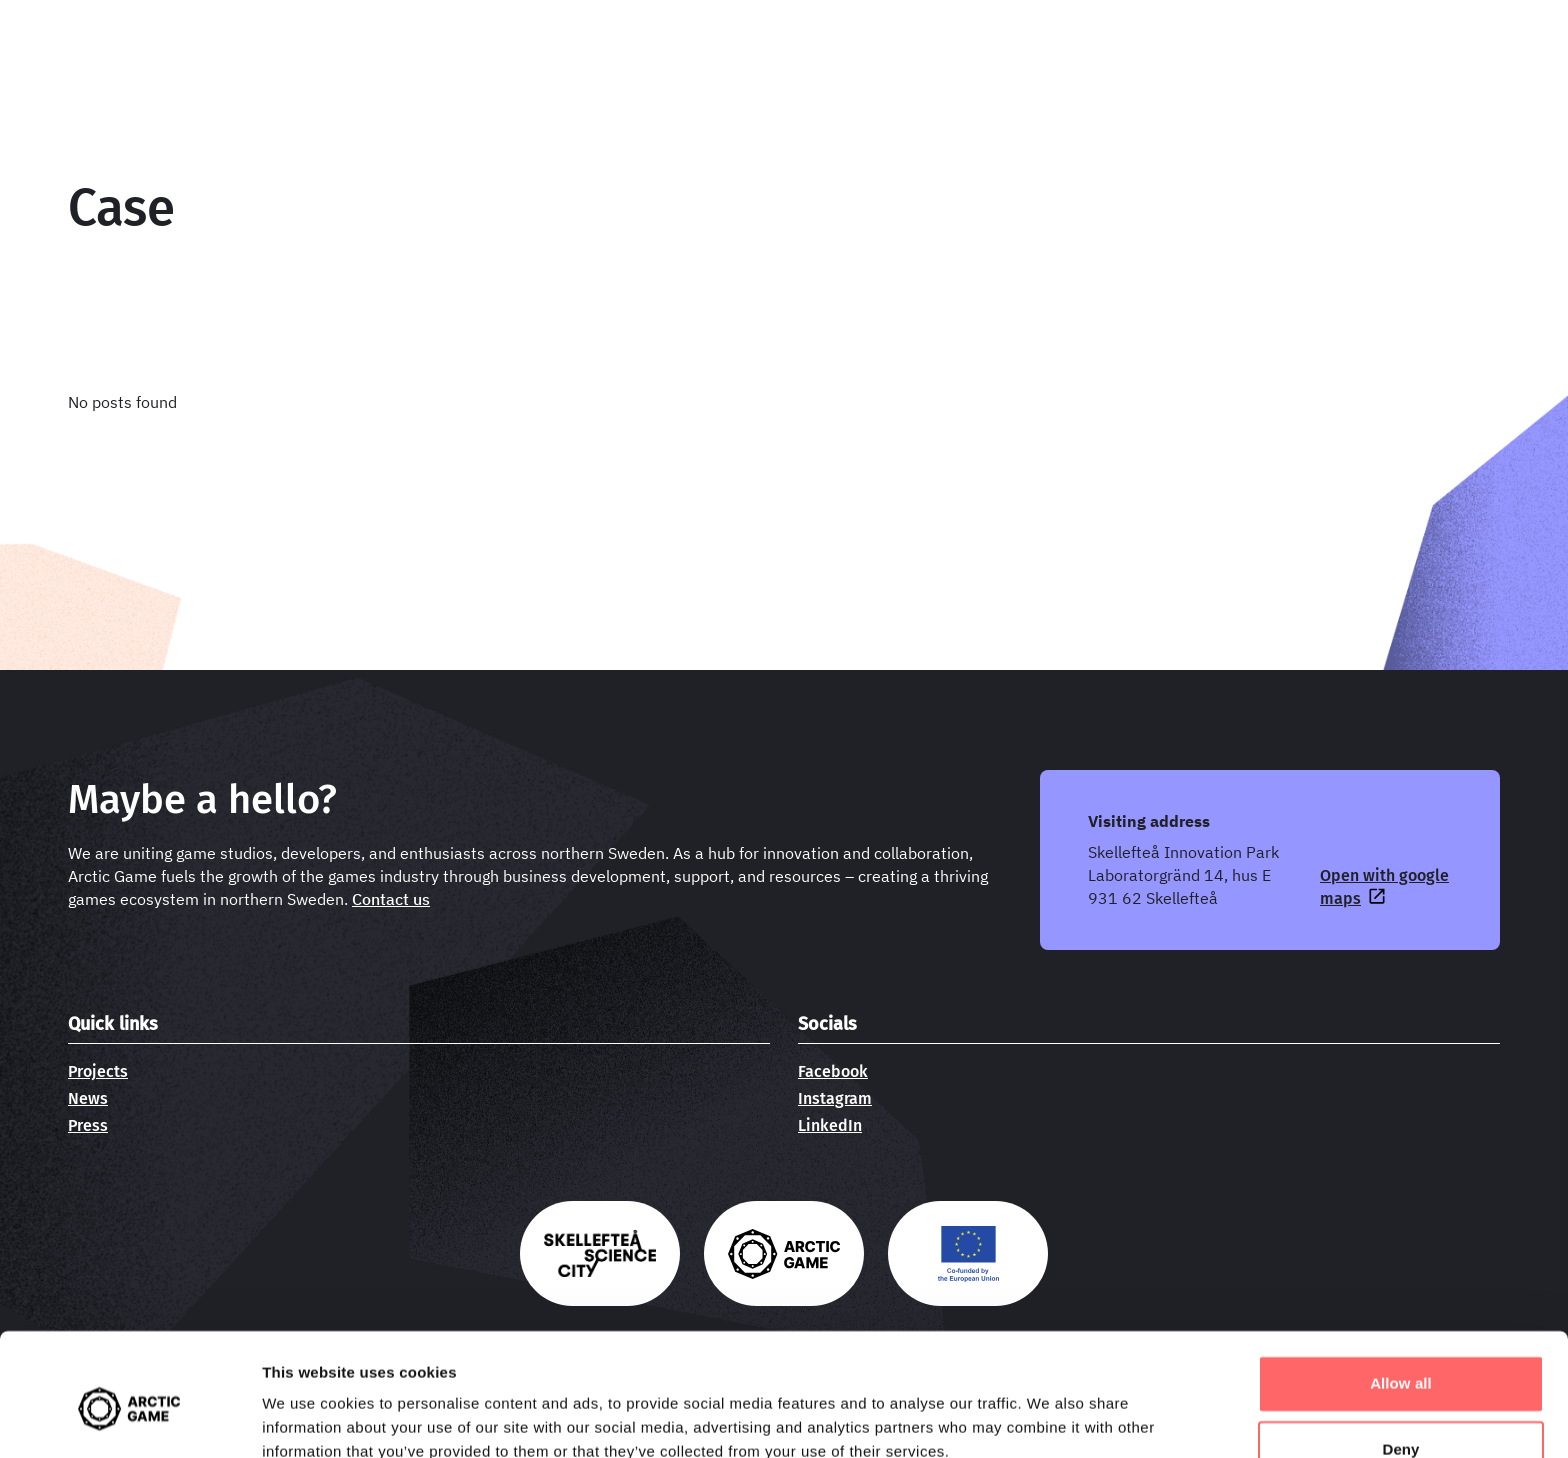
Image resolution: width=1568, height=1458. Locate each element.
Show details (308, 1418)
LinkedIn (830, 1125)
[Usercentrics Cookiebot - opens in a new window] (129, 1419)
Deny (1400, 1360)
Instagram (835, 1098)
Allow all (1401, 1295)
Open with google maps (1384, 887)
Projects (98, 1071)
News (88, 1098)
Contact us (391, 899)
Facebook (833, 1071)
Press (88, 1125)
